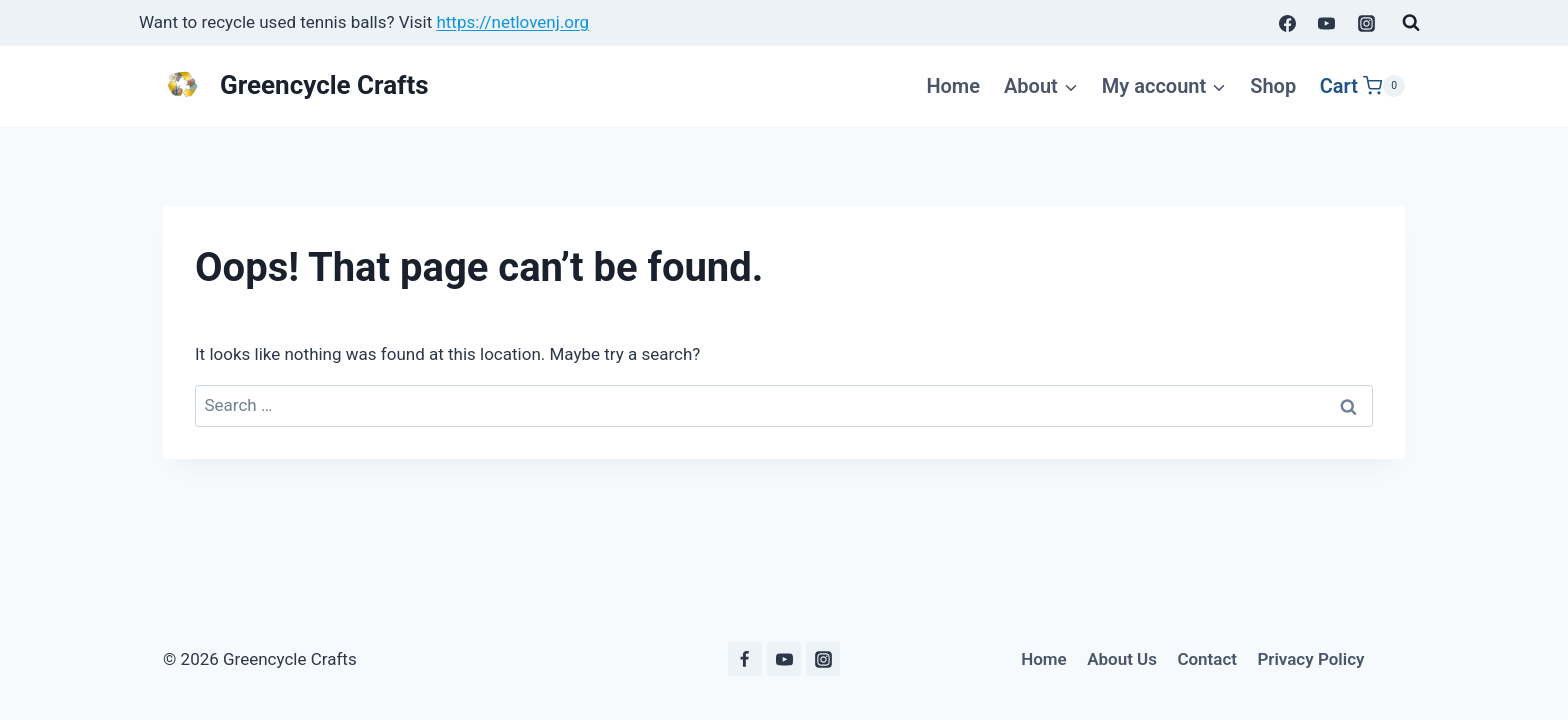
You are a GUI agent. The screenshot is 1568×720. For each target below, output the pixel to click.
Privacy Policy (1310, 659)
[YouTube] (1327, 23)
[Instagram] (1366, 23)
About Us (1122, 659)
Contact (1207, 659)
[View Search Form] (1411, 23)
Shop (1273, 86)
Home (953, 86)
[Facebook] (1288, 23)
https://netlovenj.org (512, 22)
